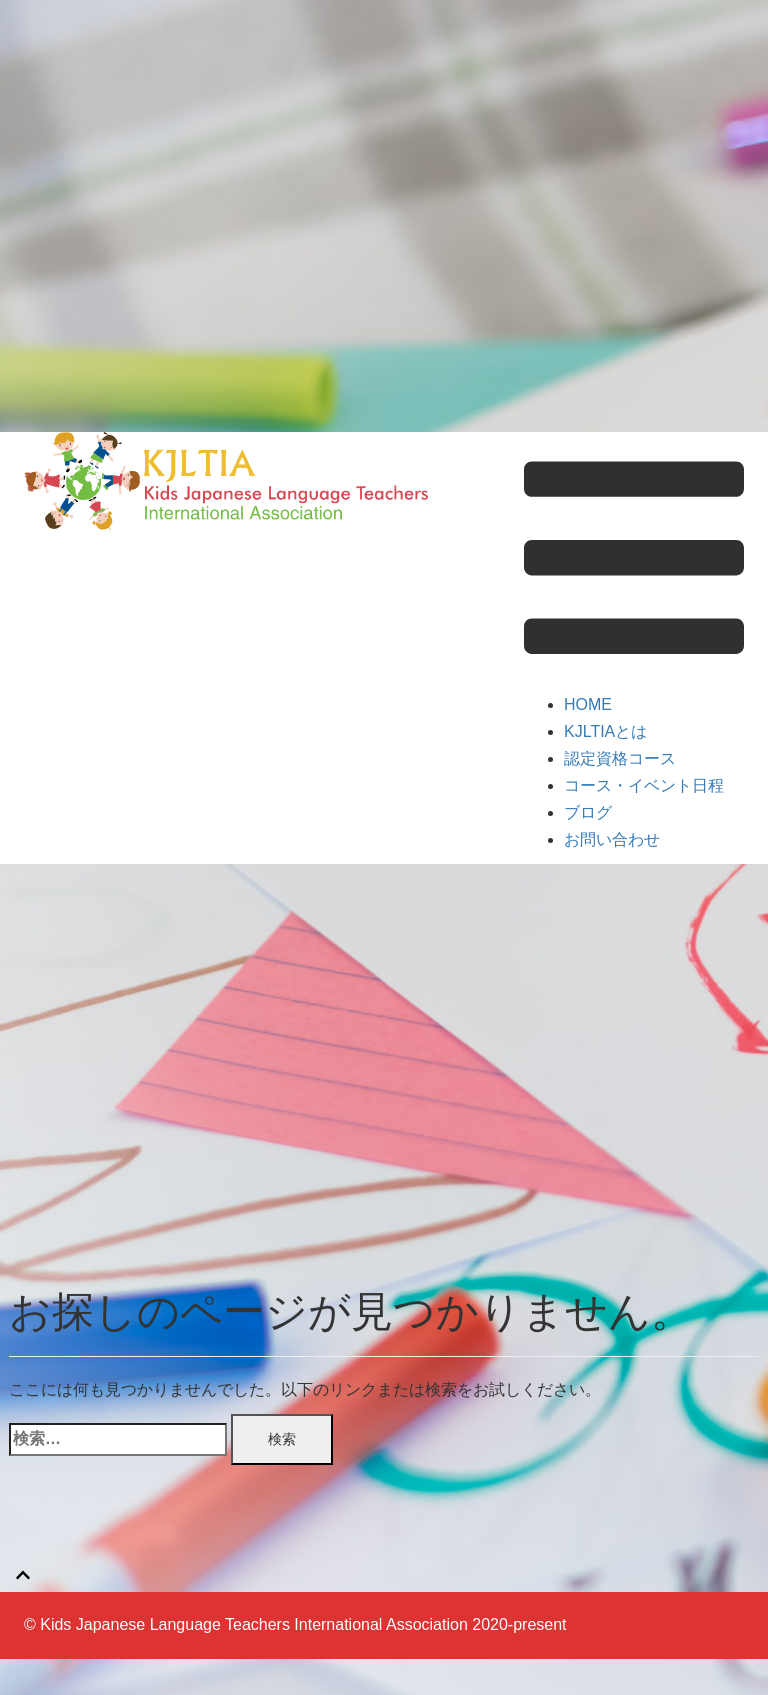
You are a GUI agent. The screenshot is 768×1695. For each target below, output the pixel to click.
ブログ (588, 812)
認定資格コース (620, 758)
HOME (588, 704)
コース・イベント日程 (644, 785)
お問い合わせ (612, 839)
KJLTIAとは (605, 731)
